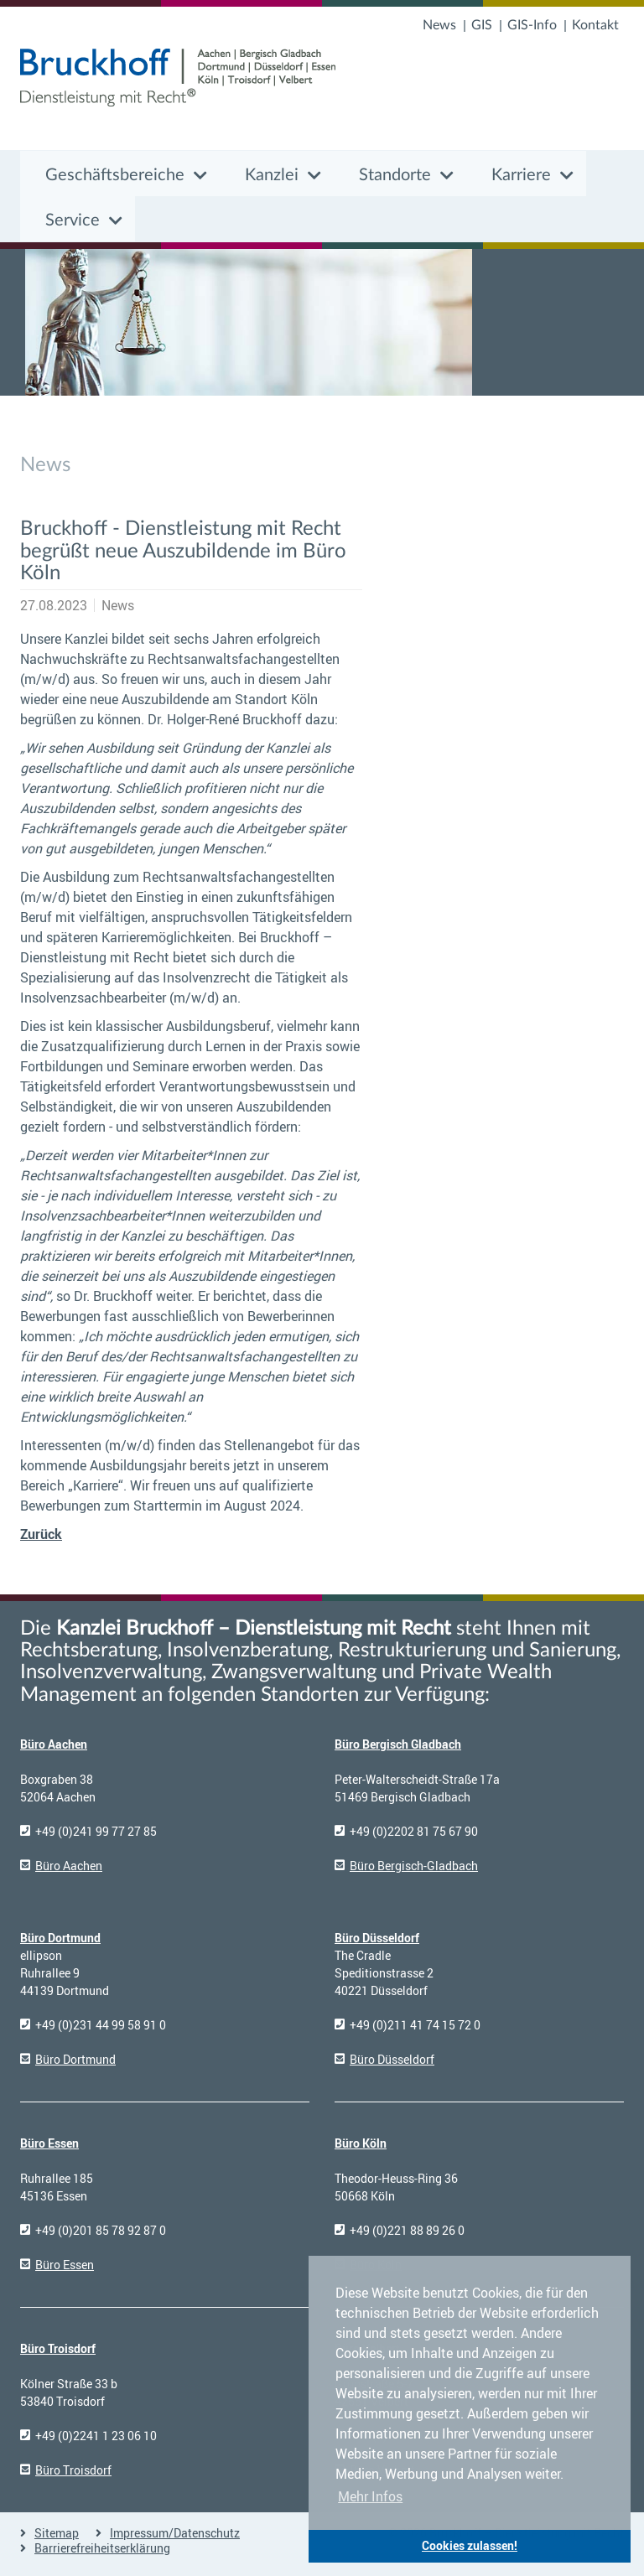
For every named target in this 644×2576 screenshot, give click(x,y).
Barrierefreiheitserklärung (102, 2548)
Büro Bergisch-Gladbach (414, 1866)
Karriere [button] (521, 175)
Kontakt (595, 25)
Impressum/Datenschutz (175, 2533)
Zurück (41, 1534)
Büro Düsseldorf (377, 1938)
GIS (481, 25)
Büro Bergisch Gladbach (398, 1744)
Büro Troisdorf (58, 2348)
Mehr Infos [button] (370, 2496)
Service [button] (72, 220)
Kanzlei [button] (272, 175)
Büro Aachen (53, 1744)
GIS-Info (532, 25)
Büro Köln (361, 2143)
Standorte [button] (395, 175)
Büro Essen (49, 2143)
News (439, 25)
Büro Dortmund (60, 1938)
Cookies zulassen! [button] (469, 2545)
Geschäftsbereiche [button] (114, 175)
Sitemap (56, 2533)
